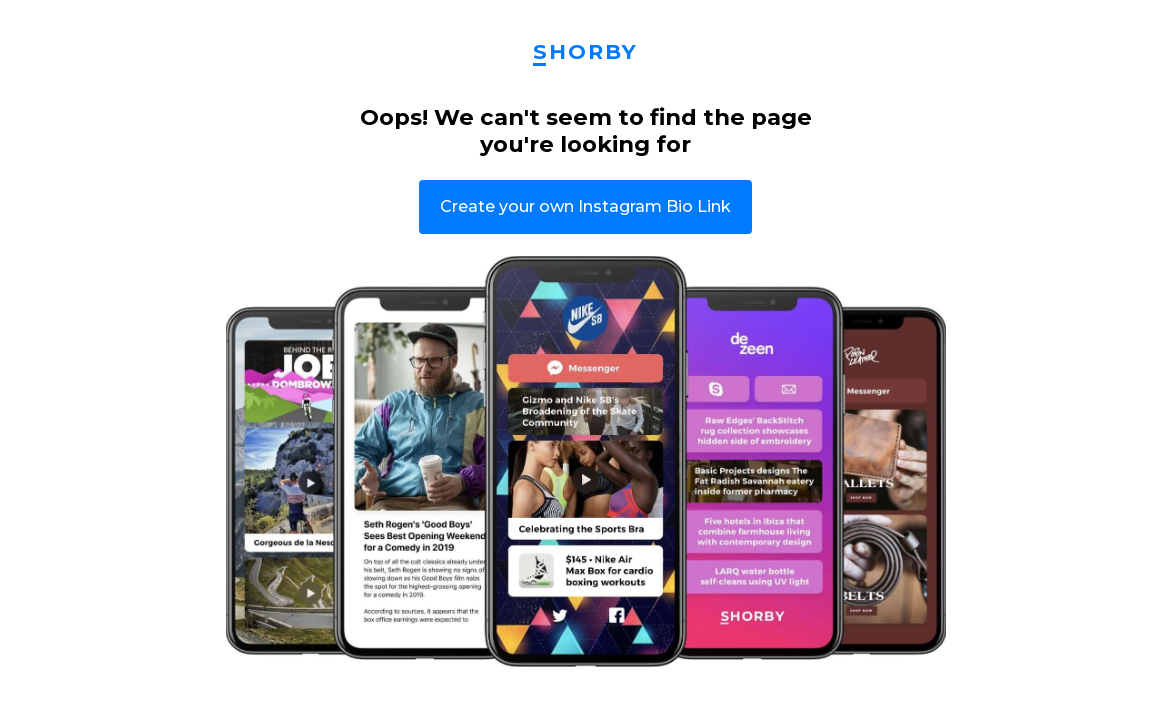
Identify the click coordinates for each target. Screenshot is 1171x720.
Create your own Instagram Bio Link (585, 206)
